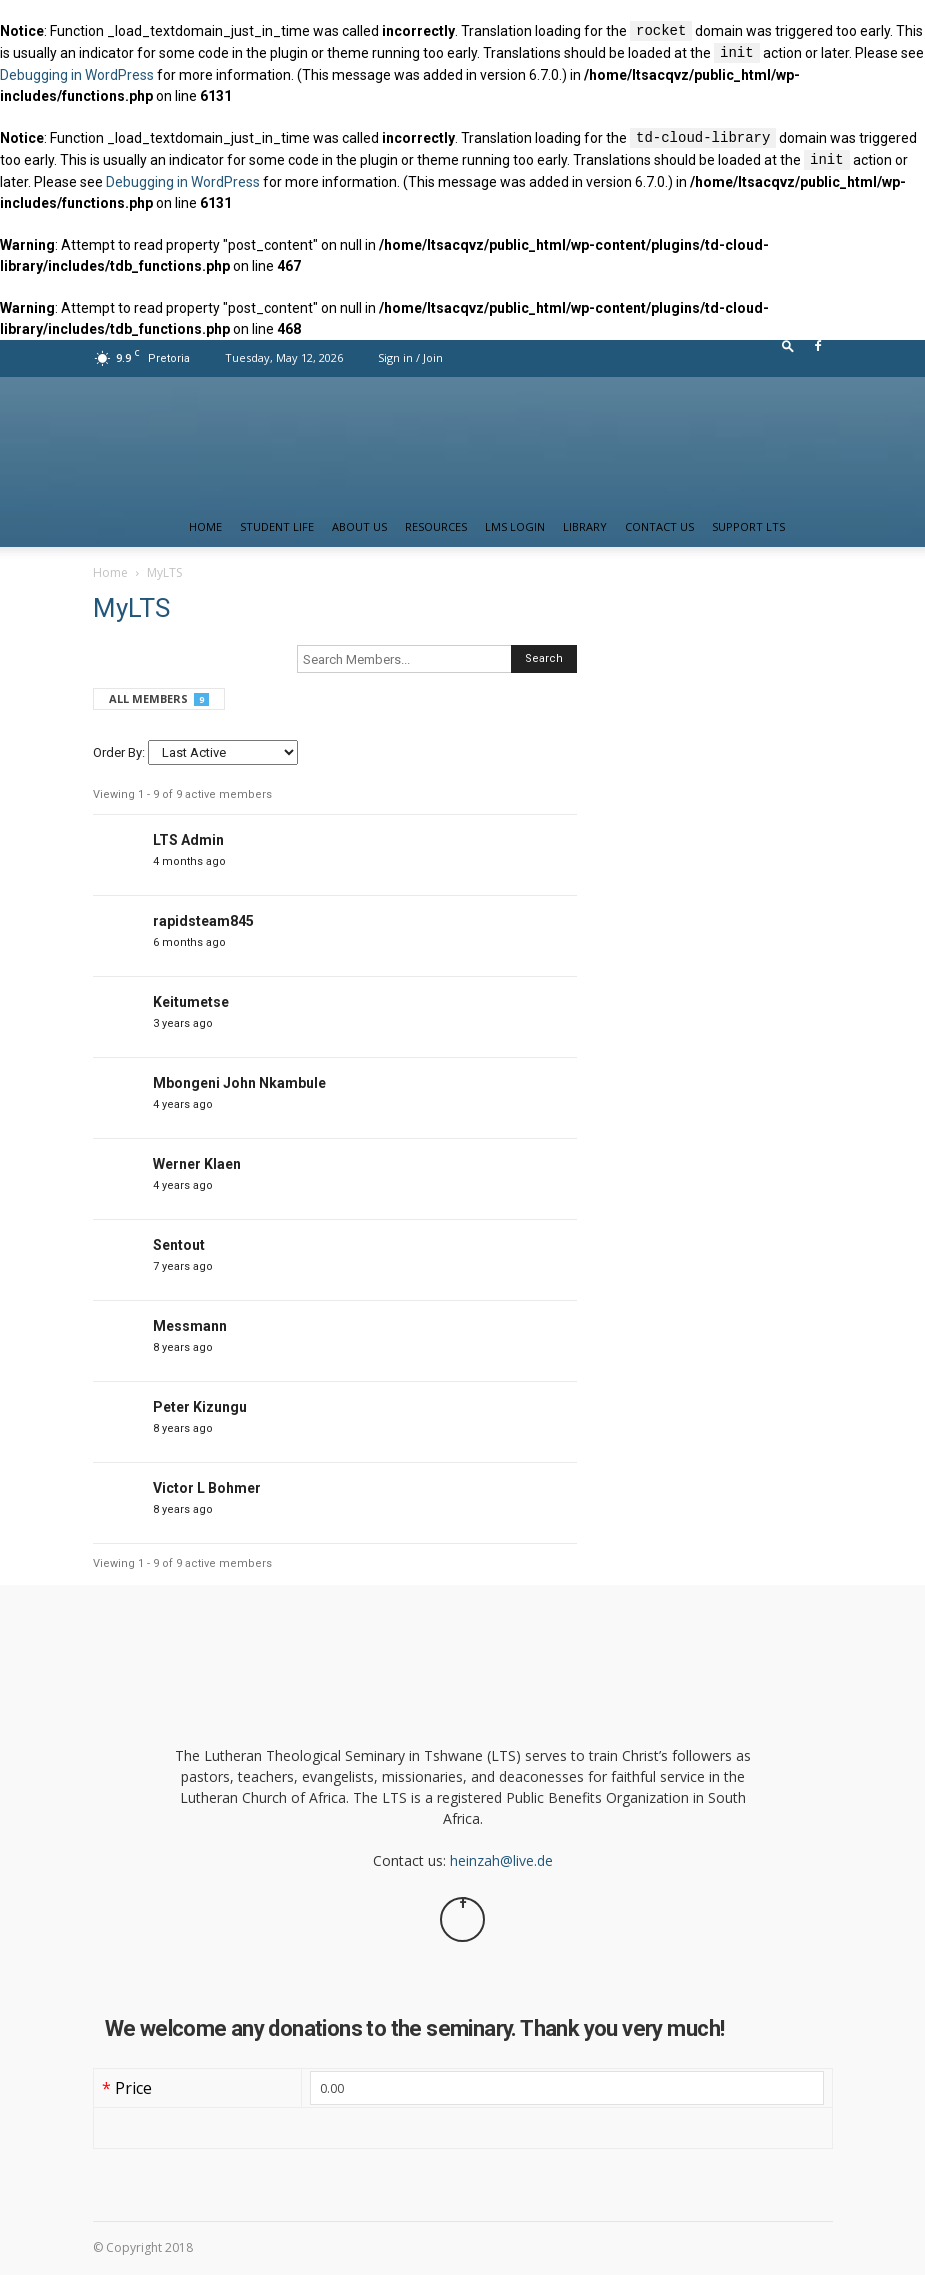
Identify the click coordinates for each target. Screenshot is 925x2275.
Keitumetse (191, 1002)
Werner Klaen (197, 1164)
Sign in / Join (410, 357)
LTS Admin (188, 840)
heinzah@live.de (501, 1860)
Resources (436, 526)
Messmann (190, 1326)
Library (585, 526)
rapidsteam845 (203, 921)
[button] (788, 350)
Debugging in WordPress (77, 75)
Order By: (119, 752)
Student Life (277, 526)
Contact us (659, 526)
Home (205, 526)
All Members (159, 698)
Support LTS (748, 526)
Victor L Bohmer (207, 1488)
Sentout (179, 1245)
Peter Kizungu (200, 1407)
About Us (359, 526)
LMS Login (515, 526)
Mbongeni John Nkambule (239, 1083)
